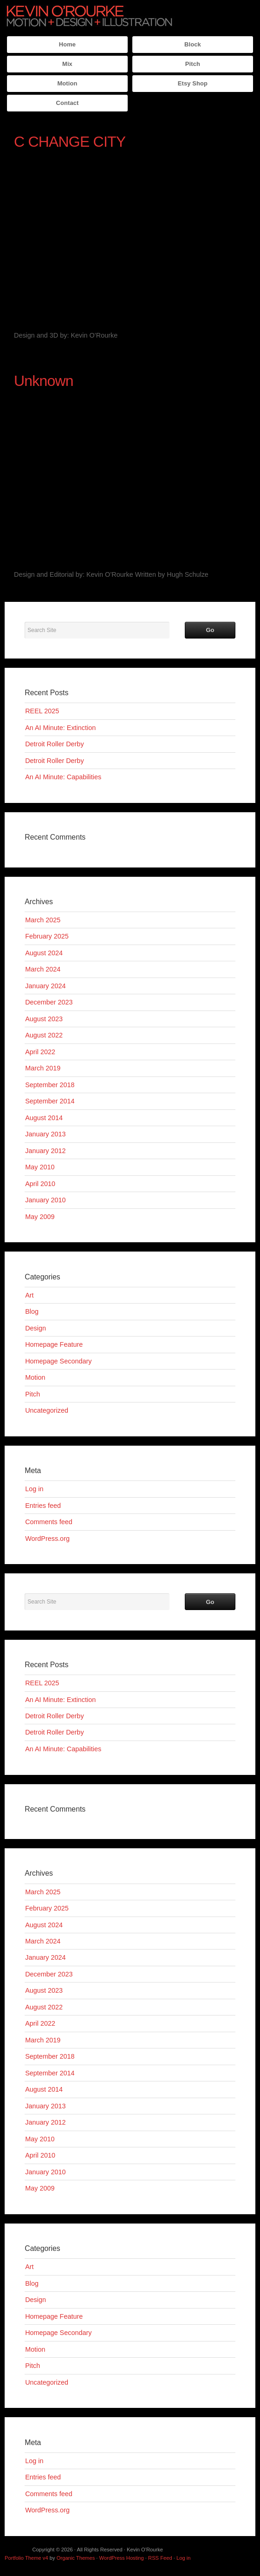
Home (67, 44)
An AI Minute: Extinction (60, 727)
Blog (32, 1311)
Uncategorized (46, 1410)
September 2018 (49, 1085)
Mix (67, 63)
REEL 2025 (42, 711)
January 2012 (45, 1150)
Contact (67, 102)
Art (29, 1295)
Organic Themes (76, 2558)
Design (35, 1328)
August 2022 (44, 1035)
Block (192, 44)
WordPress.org (47, 1538)
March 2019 (42, 1068)
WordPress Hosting (121, 2558)
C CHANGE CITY (69, 141)
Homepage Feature (54, 1344)
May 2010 (39, 1167)
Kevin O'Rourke (90, 16)
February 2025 (47, 936)
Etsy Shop (193, 83)
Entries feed (43, 1505)
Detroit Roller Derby (54, 744)
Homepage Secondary (58, 1361)
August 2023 (44, 1019)
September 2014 (49, 1101)
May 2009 (39, 1216)
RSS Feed (160, 2558)
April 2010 (40, 1183)
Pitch (192, 63)
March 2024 (42, 969)
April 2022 (40, 1052)
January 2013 (45, 1134)
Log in (34, 1489)
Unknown (43, 380)
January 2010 (45, 1200)
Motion (67, 83)
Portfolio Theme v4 (26, 2558)
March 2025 (42, 920)
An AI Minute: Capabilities (63, 777)
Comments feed (48, 1522)
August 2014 (44, 1118)
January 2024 (45, 986)
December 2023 (48, 1002)
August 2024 (44, 953)
